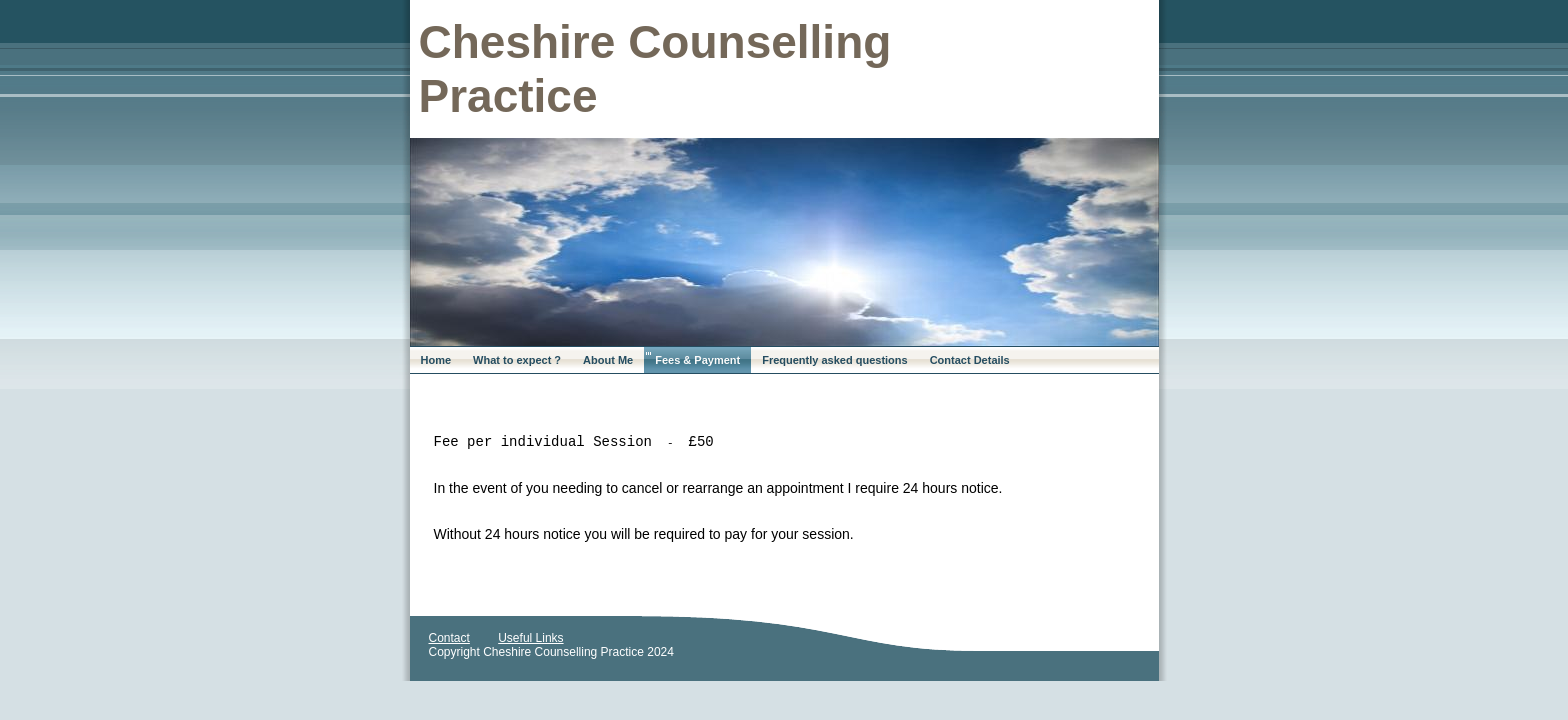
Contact (449, 638)
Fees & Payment (697, 360)
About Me (608, 360)
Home (436, 360)
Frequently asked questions (834, 360)
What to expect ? (517, 360)
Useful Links (530, 638)
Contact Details (970, 360)
